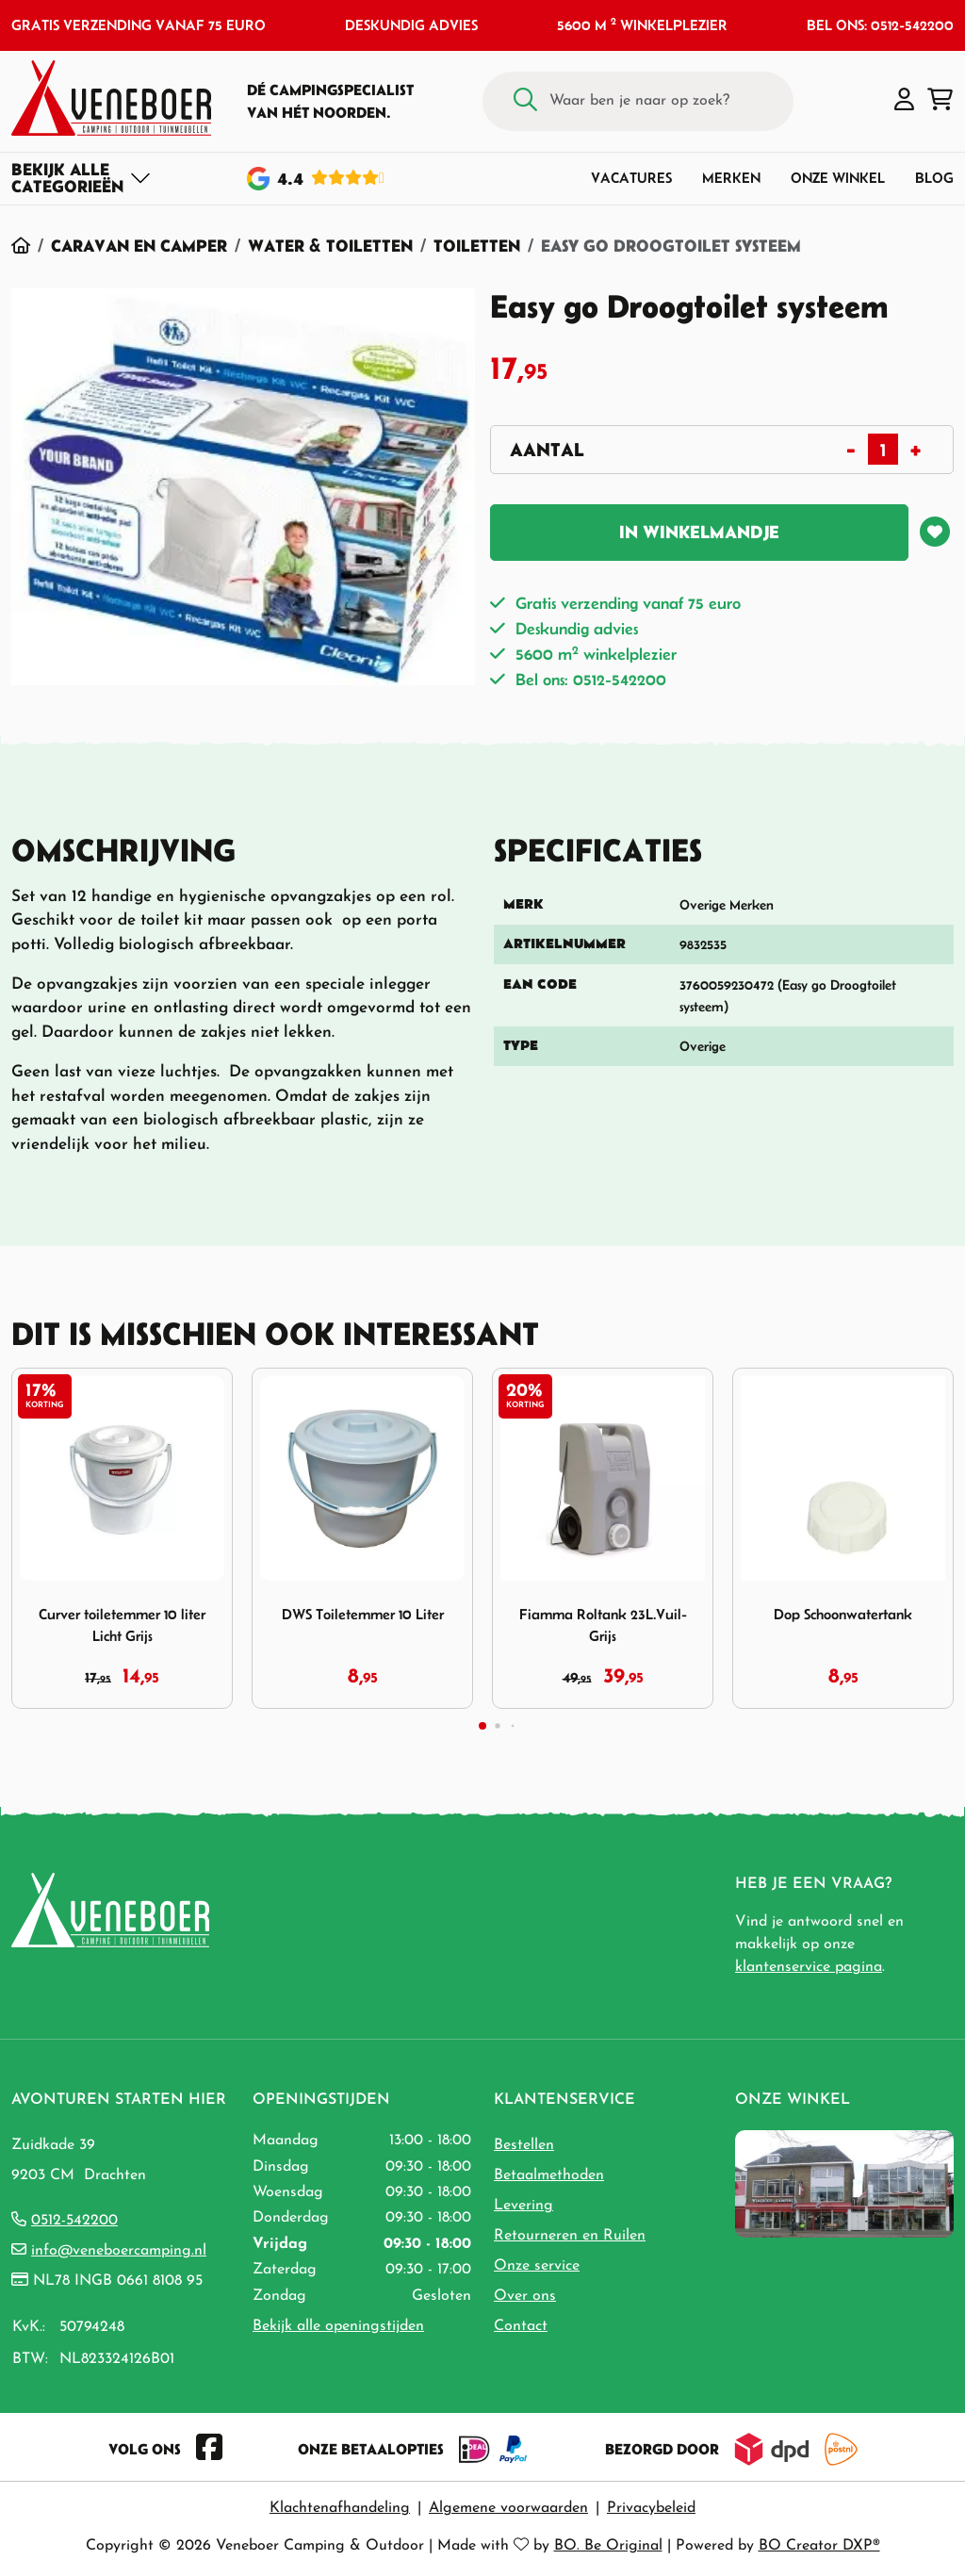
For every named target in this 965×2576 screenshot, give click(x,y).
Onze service (537, 2265)
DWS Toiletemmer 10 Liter (363, 1614)
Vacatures (631, 178)
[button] (904, 101)
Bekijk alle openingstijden (338, 2326)
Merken (731, 178)
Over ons (525, 2296)
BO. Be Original (608, 2545)
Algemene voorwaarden (508, 2508)
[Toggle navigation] (81, 178)
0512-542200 (74, 2220)
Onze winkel (838, 178)
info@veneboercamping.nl (118, 2250)
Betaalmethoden (549, 2175)
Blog (934, 178)
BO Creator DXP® (819, 2545)
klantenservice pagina (808, 1967)
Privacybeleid (651, 2508)
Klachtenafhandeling (340, 2508)
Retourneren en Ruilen (570, 2235)
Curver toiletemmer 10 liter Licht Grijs (122, 1625)
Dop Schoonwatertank (843, 1614)
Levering (523, 2205)
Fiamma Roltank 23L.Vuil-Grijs (603, 1625)
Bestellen (524, 2145)
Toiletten (476, 245)
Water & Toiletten (330, 245)
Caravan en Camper (139, 245)
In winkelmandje (699, 532)
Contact (521, 2326)
